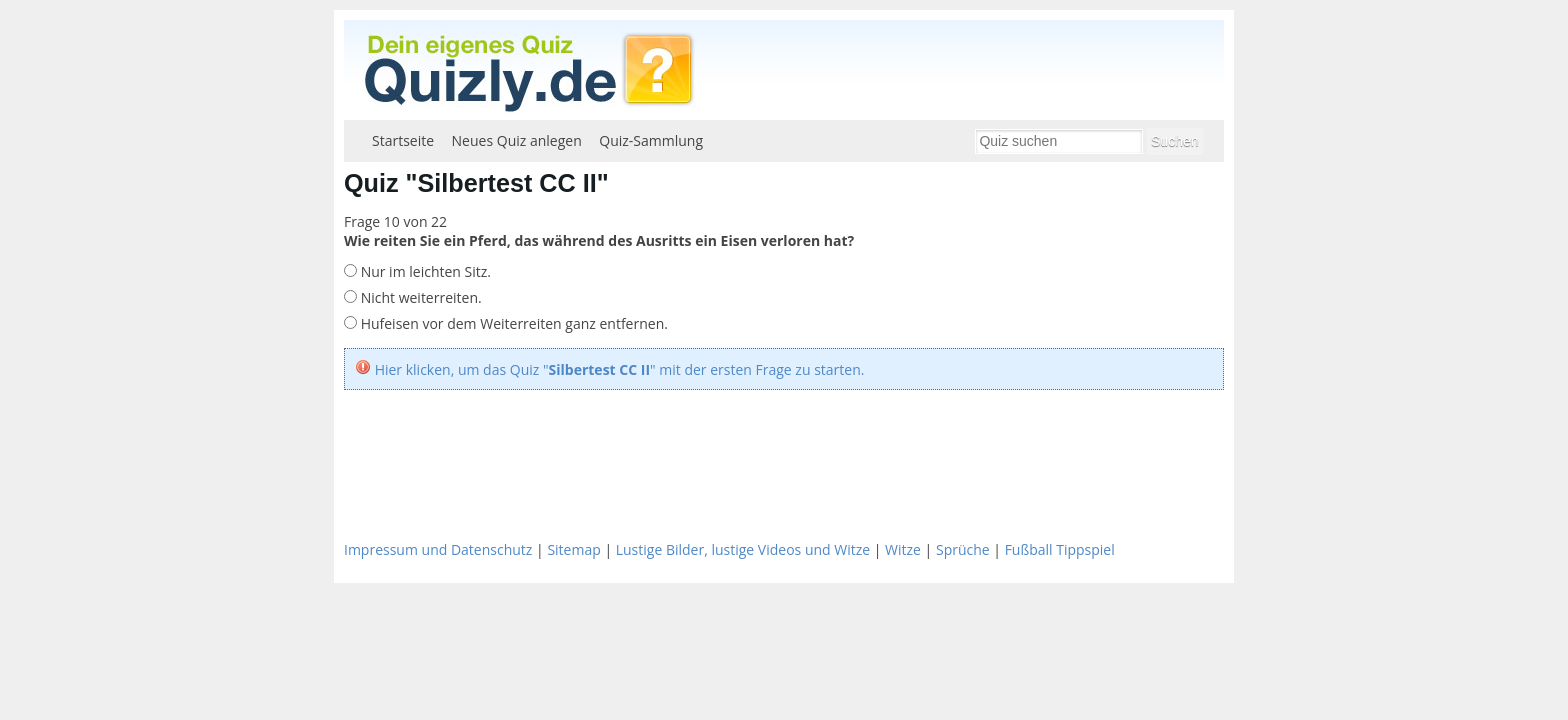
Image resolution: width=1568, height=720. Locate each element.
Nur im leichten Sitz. (424, 271)
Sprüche (963, 549)
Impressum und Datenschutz (438, 549)
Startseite (403, 140)
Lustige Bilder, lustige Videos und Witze (743, 549)
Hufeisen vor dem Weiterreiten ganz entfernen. (512, 323)
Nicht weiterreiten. (419, 297)
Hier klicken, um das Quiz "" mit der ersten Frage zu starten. (620, 369)
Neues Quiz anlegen (517, 140)
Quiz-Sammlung (651, 140)
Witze (903, 549)
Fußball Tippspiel (1060, 549)
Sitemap (573, 549)
